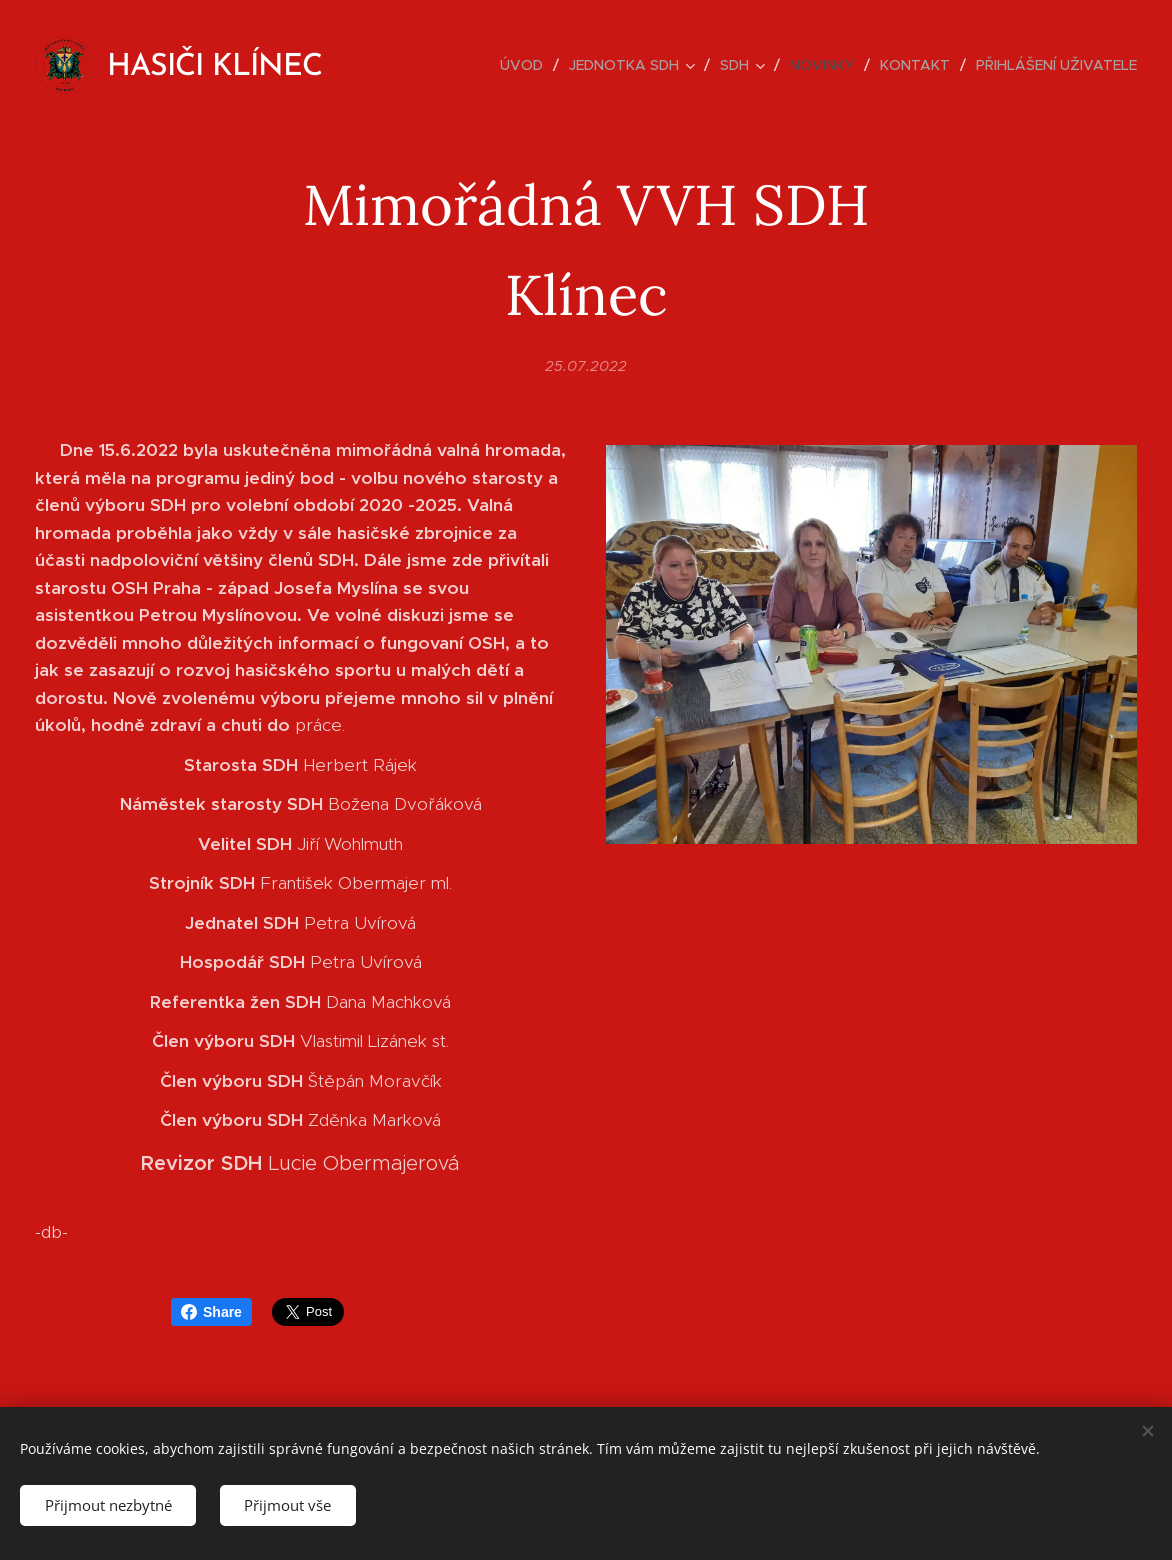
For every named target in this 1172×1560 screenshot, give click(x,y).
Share (211, 1312)
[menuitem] (527, 65)
